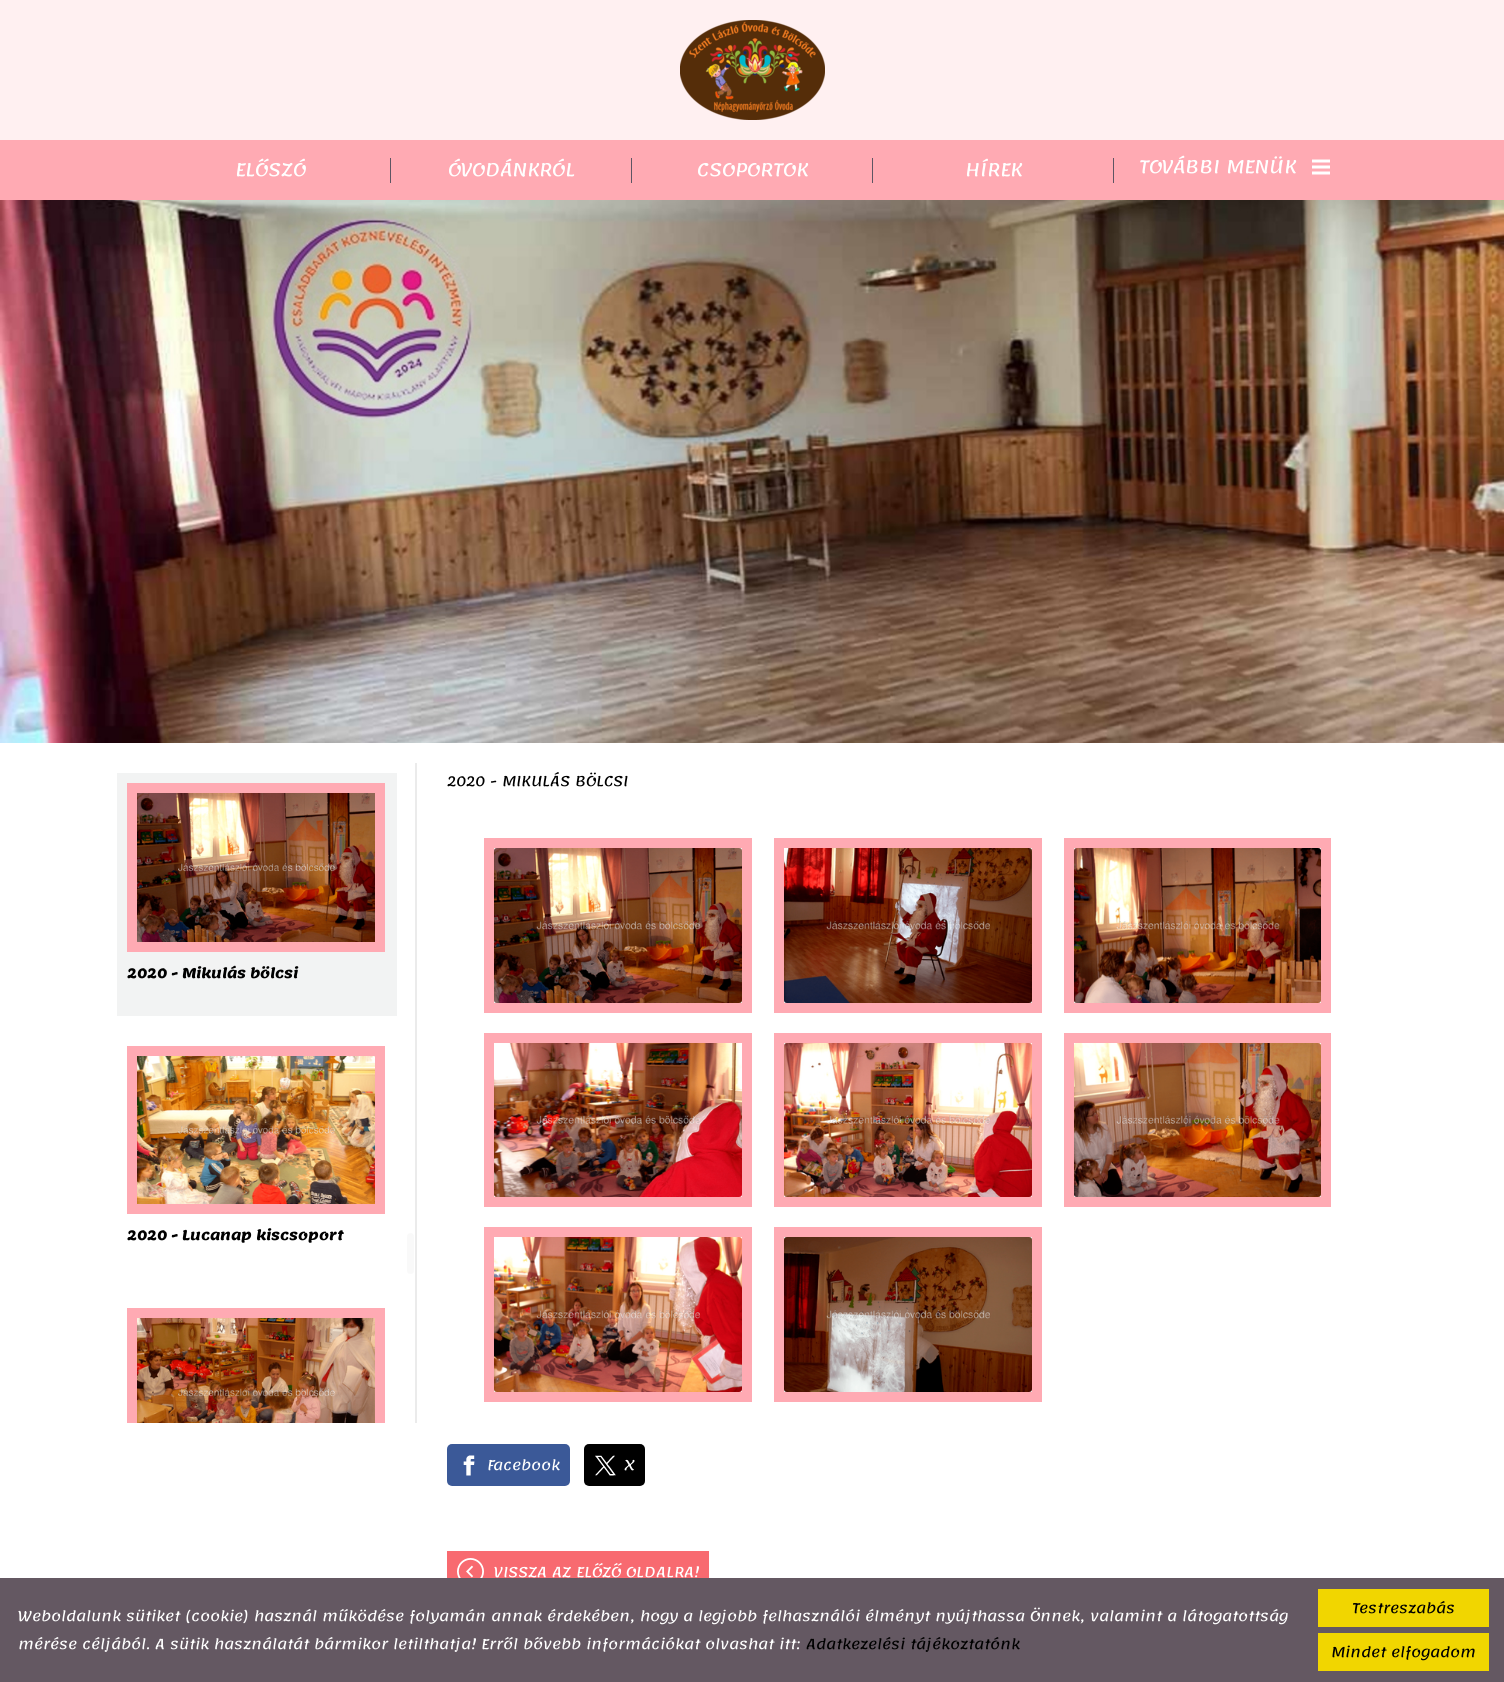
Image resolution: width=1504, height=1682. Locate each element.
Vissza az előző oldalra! (596, 1572)
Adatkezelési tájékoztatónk (913, 1644)
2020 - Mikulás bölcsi (212, 975)
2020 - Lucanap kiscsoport (235, 1237)
